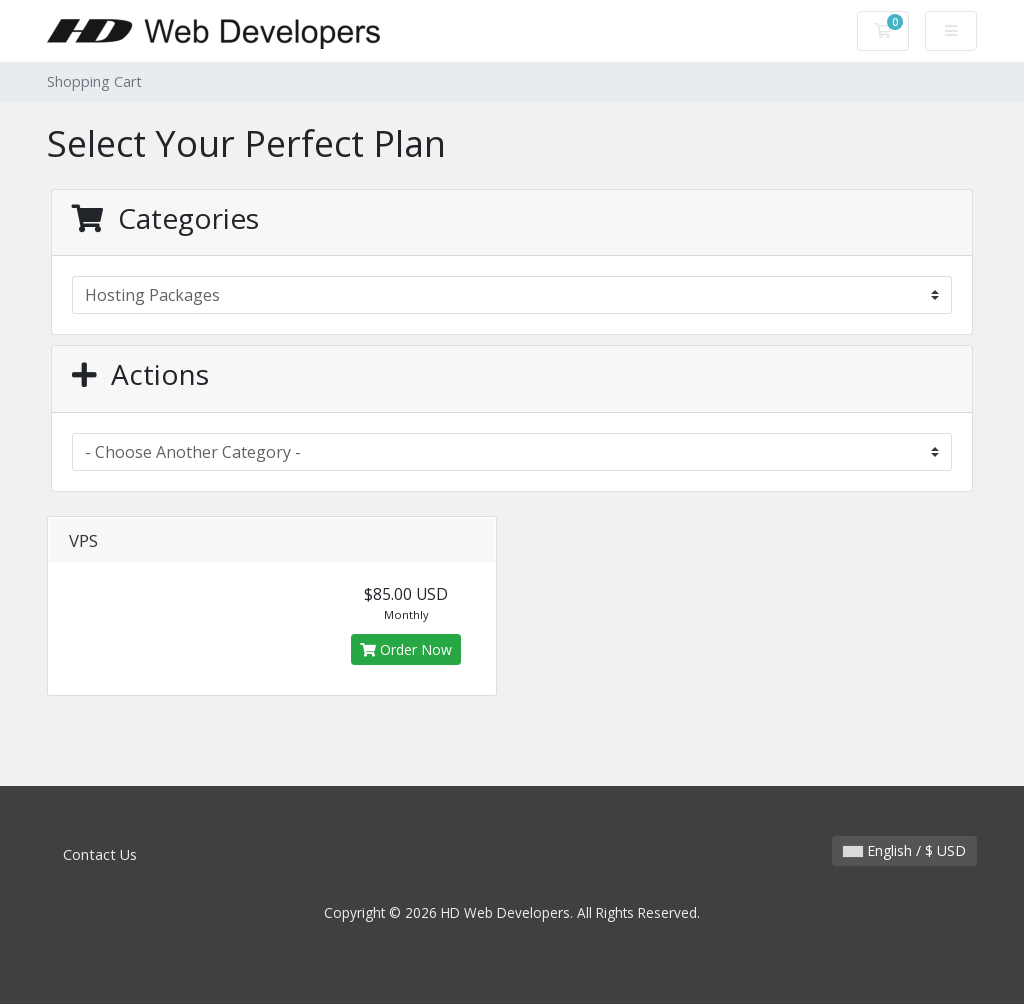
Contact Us (100, 854)
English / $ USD (904, 850)
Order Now (406, 649)
